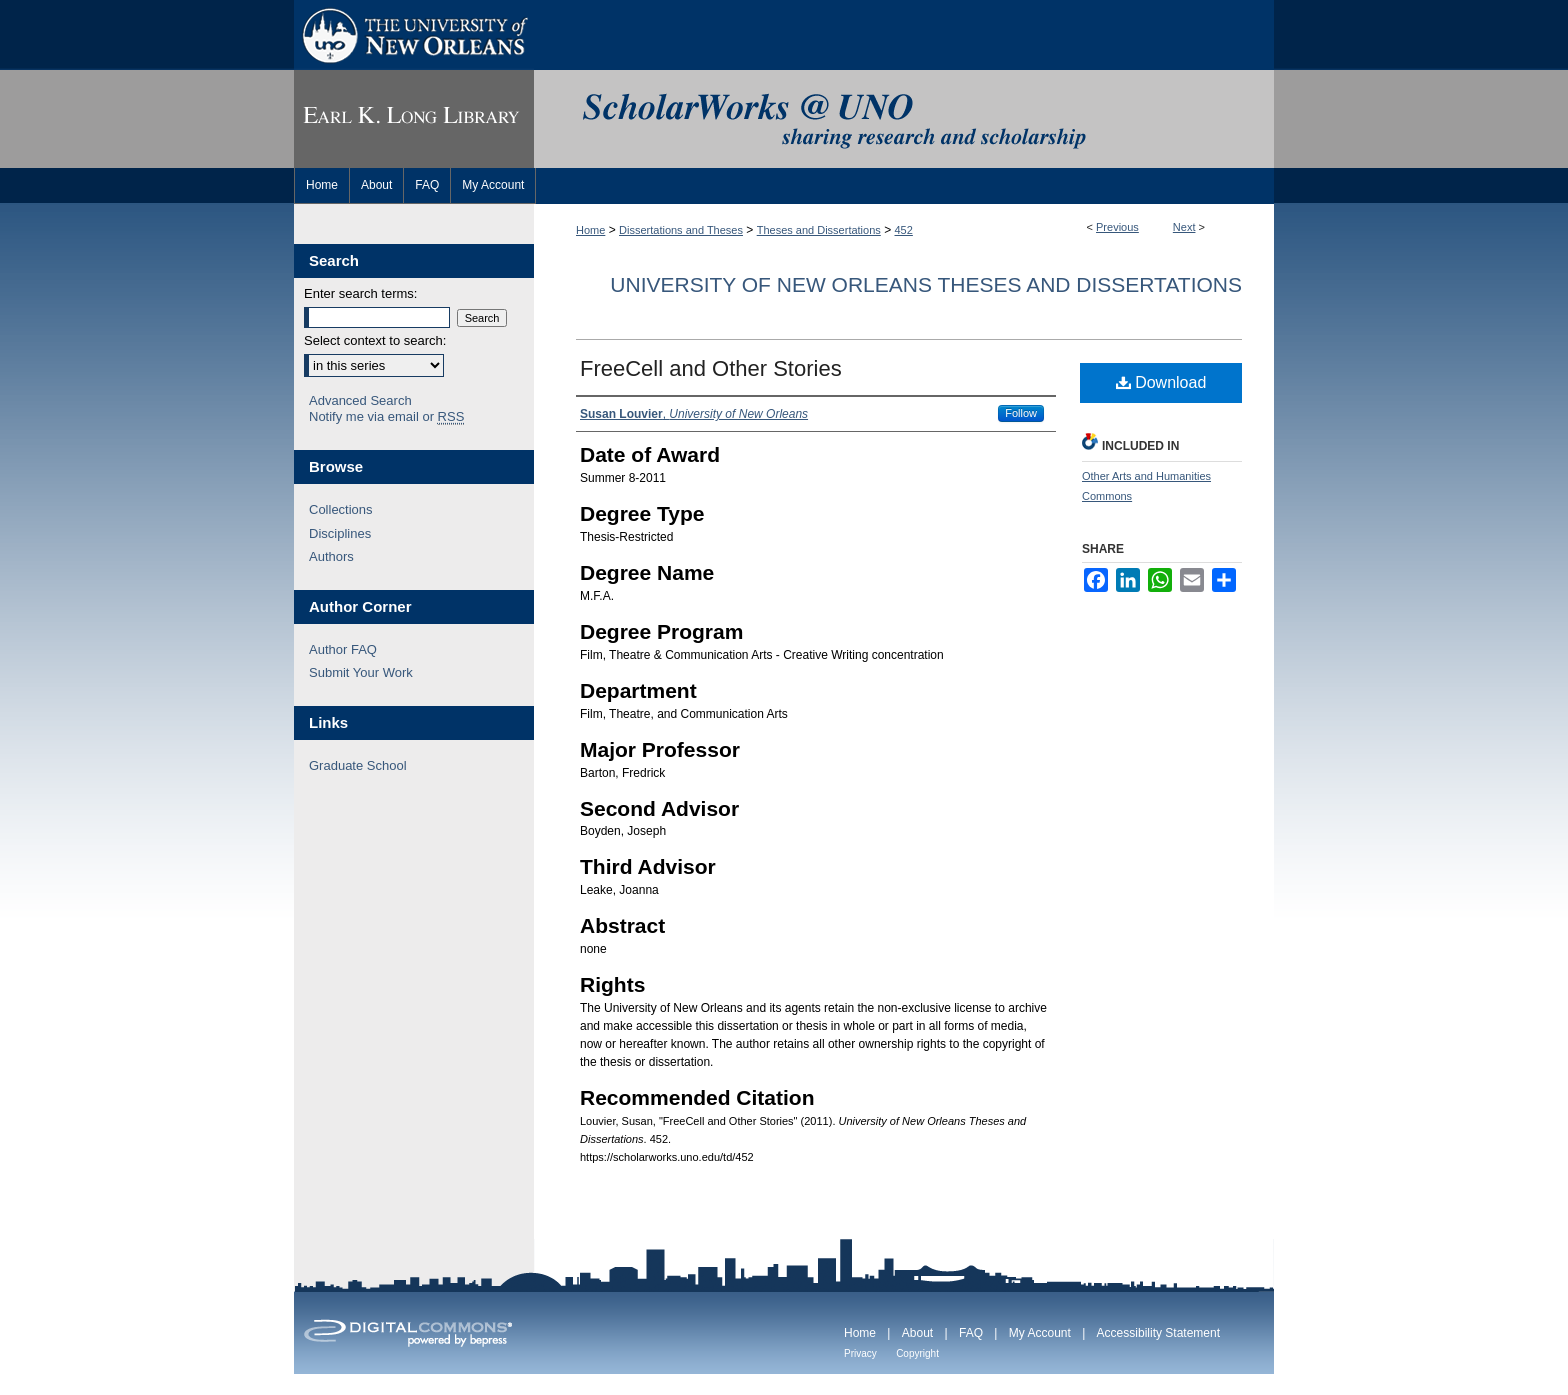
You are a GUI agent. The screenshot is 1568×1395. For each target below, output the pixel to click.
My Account (1040, 1333)
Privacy (860, 1353)
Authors (331, 556)
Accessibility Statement (1158, 1333)
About (917, 1333)
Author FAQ (343, 649)
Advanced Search (360, 400)
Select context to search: (375, 340)
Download (1161, 382)
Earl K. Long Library (414, 119)
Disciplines (340, 533)
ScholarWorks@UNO (904, 119)
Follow (1021, 413)
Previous (1117, 227)
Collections (341, 509)
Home (590, 230)
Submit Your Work (361, 672)
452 (904, 230)
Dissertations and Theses (681, 230)
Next (1184, 227)
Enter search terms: (360, 293)
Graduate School (358, 765)
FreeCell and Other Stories (711, 368)
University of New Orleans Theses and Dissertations (926, 284)
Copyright (917, 1353)
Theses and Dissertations (819, 230)
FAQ (971, 1333)
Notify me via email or (386, 417)
